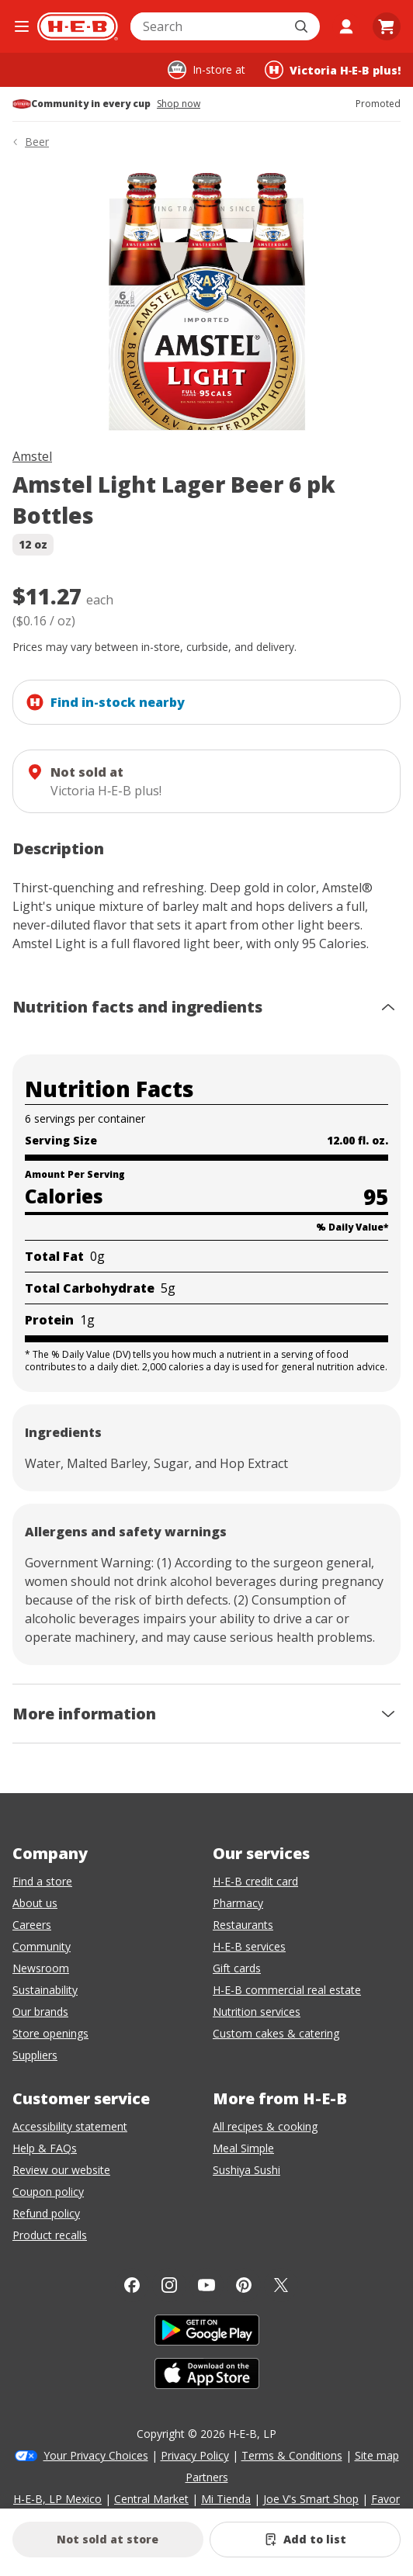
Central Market (151, 2498)
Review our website (61, 2169)
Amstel (32, 456)
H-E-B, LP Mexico (57, 2498)
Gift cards (237, 1968)
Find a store (42, 1881)
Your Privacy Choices (95, 2455)
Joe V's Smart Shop (311, 2498)
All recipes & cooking (265, 2126)
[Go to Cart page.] (387, 26)
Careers (31, 1924)
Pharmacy (238, 1903)
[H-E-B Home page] (77, 26)
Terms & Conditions (291, 2455)
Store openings (50, 2033)
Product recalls (49, 2235)
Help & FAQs (44, 2148)
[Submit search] (303, 26)
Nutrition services (256, 2011)
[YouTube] (206, 2285)
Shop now (178, 104)
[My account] (346, 26)
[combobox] (208, 26)
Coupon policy (48, 2191)
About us (34, 1903)
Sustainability (45, 1989)
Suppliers (34, 2055)
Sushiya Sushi (246, 2169)
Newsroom (40, 1968)
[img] (206, 301)
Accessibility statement (69, 2126)
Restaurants (243, 1924)
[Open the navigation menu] (21, 26)
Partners (207, 2477)
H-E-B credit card (255, 1881)
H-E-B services (249, 1946)
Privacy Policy (195, 2455)
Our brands (40, 2011)
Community (41, 1946)
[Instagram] (169, 2285)
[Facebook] (132, 2285)
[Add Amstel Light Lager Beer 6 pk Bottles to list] (305, 2539)
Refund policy (46, 2213)
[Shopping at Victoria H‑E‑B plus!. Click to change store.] (333, 70)
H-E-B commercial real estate (287, 1989)
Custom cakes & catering (276, 2033)
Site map (377, 2455)
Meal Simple (243, 2148)
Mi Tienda (226, 2498)
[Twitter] (281, 2285)
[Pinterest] (244, 2285)
